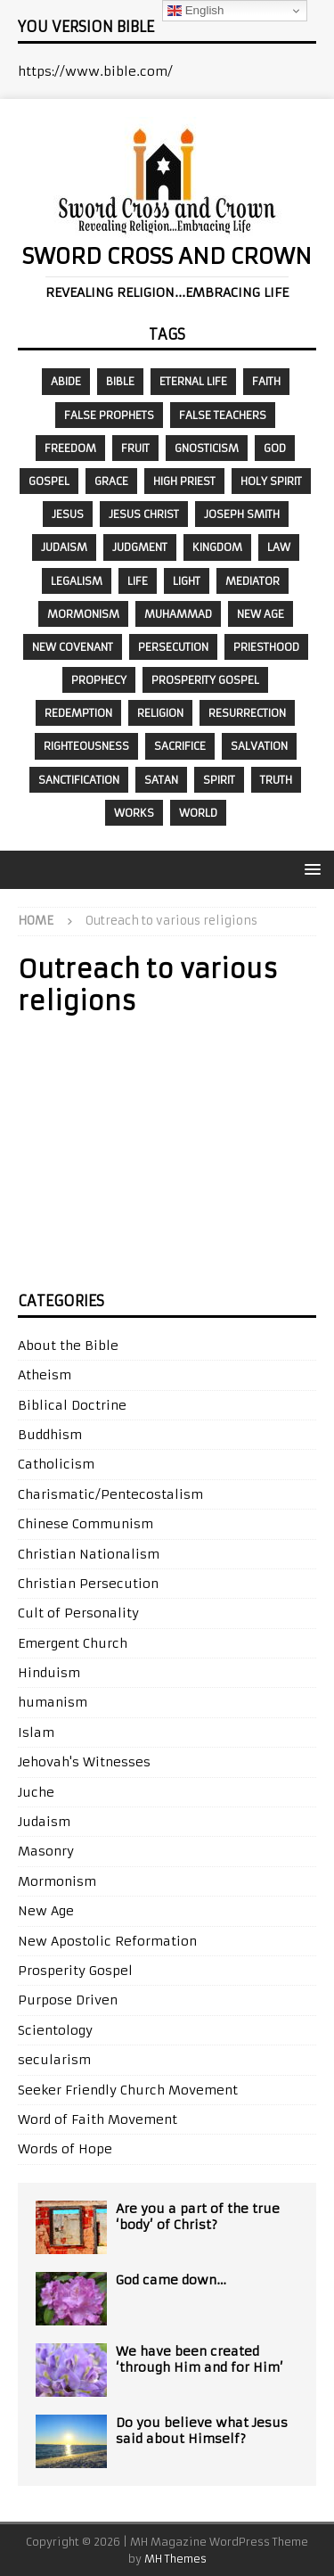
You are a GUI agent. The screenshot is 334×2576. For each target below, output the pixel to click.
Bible (120, 381)
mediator (252, 581)
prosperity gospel (205, 680)
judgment (139, 547)
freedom (70, 448)
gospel (49, 481)
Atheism (44, 1375)
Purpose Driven (68, 2000)
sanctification (78, 779)
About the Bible (68, 1345)
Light (186, 581)
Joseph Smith (242, 514)
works (134, 812)
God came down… (171, 2280)
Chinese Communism (85, 1524)
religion (160, 713)
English (195, 11)
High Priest (184, 481)
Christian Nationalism (88, 1554)
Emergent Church (72, 1643)
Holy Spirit (271, 481)
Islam (36, 1732)
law (278, 547)
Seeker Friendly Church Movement (128, 2090)
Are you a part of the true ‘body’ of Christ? (198, 2217)
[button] (309, 869)
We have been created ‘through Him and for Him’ (199, 2359)
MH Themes (175, 2558)
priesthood (266, 647)
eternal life (193, 381)
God (275, 448)
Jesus (68, 514)
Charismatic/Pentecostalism (110, 1494)
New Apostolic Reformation (107, 1941)
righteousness (86, 746)
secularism (54, 2060)
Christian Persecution (88, 1584)
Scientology (55, 2030)
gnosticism (207, 448)
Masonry (46, 1851)
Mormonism (83, 614)
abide (66, 381)
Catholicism (56, 1464)
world (198, 812)
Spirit (219, 779)
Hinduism (49, 1673)
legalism (76, 581)
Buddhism (50, 1435)
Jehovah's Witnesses (84, 1762)
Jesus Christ (144, 514)
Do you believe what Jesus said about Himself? (202, 2431)
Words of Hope (65, 2149)
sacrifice (180, 746)
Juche (36, 1792)
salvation (259, 746)
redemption (78, 713)
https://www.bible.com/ (95, 71)
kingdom (217, 547)
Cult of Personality (78, 1613)
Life (137, 581)
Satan (161, 779)
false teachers (222, 415)
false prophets (109, 415)
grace (111, 481)
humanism (52, 1702)
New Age (260, 614)
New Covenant (72, 647)
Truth (276, 779)
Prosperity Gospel (75, 1971)
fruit (135, 448)
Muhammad (178, 614)
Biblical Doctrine (72, 1405)
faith (266, 381)
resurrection (247, 713)
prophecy (98, 680)
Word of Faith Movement (97, 2119)
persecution (173, 647)
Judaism (64, 547)
